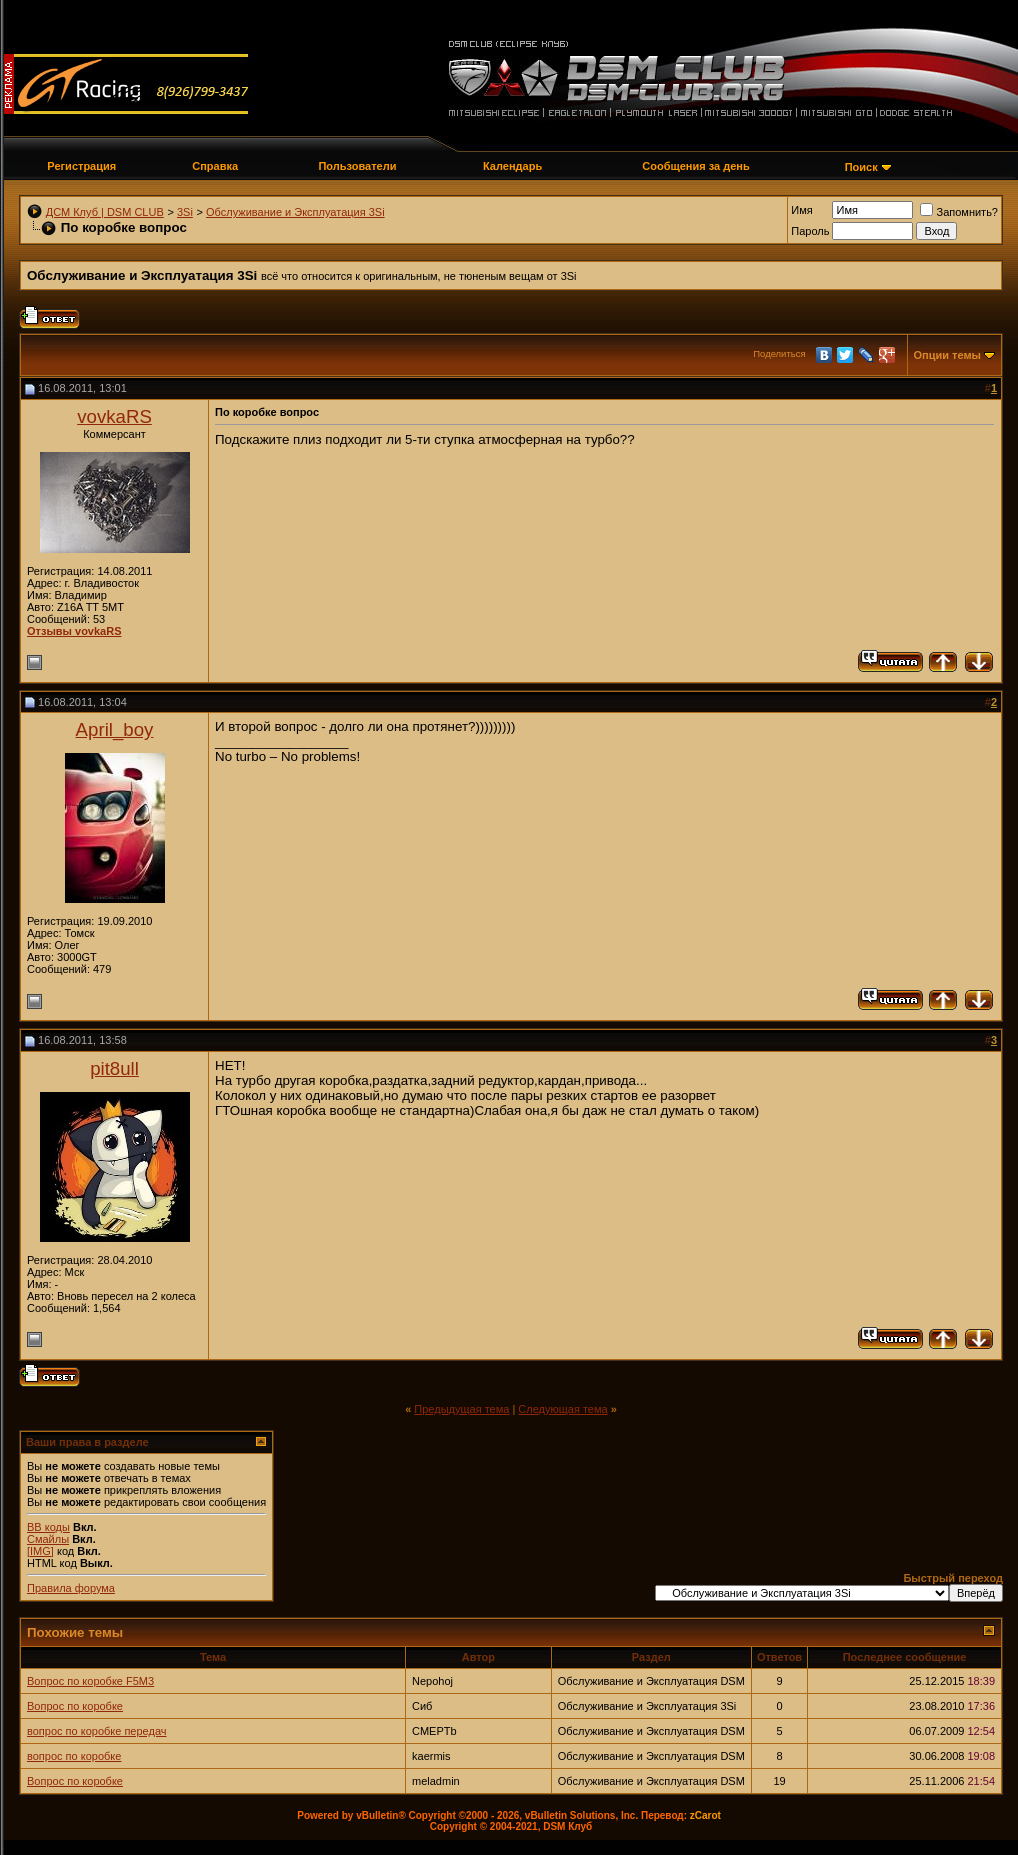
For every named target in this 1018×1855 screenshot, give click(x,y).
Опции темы (947, 355)
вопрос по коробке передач (97, 1731)
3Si (185, 212)
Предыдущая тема (461, 1409)
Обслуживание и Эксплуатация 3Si (295, 212)
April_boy (115, 729)
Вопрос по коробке (75, 1706)
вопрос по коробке (74, 1756)
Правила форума (71, 1588)
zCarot (705, 1815)
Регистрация (81, 166)
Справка (215, 166)
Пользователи (357, 166)
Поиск (861, 167)
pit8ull (114, 1068)
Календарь (512, 166)
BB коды (48, 1527)
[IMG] (40, 1551)
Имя (801, 210)
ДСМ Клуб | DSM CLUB (105, 212)
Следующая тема (562, 1409)
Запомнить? (959, 212)
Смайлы (48, 1539)
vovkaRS (114, 416)
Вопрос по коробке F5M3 (90, 1681)
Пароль (810, 231)
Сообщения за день (695, 166)
